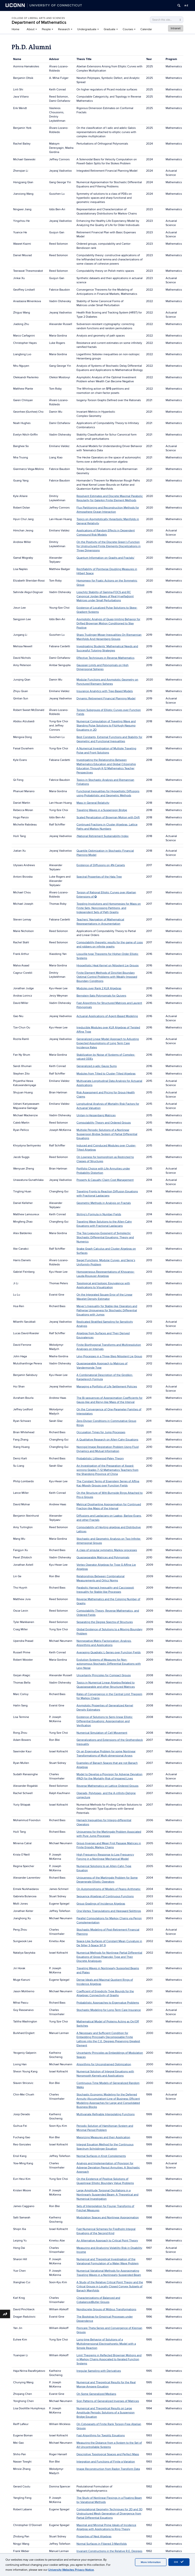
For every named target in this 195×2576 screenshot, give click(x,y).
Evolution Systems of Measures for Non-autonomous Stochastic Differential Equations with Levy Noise (109, 1664)
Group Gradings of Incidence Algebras (101, 1904)
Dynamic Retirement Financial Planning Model (106, 698)
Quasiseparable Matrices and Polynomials (103, 1557)
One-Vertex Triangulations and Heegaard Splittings (109, 1911)
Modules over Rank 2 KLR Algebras (99, 988)
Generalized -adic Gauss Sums (97, 1066)
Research (64, 29)
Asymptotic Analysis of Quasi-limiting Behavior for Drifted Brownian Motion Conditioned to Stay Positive (108, 623)
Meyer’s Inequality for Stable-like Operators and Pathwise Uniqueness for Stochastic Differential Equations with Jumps (107, 1310)
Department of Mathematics (39, 22)
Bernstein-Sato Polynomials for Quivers (101, 995)
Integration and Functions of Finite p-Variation (106, 2461)
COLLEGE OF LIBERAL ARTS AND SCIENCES (38, 18)
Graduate (109, 29)
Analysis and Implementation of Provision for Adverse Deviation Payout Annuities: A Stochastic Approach (108, 2168)
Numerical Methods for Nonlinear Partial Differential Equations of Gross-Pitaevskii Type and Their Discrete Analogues (109, 1957)
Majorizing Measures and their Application (103, 2137)
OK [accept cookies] (179, 2562)
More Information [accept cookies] (151, 2562)
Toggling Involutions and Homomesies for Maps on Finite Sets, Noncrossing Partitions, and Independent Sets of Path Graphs (109, 908)
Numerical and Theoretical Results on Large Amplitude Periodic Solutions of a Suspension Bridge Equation (106, 2413)
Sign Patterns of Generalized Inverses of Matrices (108, 2401)
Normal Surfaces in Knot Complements (101, 2156)
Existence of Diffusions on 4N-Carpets (101, 865)
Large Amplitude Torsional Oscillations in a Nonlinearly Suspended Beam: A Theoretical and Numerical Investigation (107, 2195)
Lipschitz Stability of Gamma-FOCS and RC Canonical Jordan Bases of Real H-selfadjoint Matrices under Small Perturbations (105, 596)
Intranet (176, 28)
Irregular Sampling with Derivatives (99, 2371)
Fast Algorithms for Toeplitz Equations (101, 2435)
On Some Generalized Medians (96, 2394)
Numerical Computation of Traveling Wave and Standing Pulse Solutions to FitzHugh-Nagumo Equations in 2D (106, 726)
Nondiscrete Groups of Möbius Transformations (106, 2309)
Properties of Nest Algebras (94, 2536)
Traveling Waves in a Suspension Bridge (102, 810)
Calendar (146, 29)
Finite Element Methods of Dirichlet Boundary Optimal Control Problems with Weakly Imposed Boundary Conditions (107, 977)
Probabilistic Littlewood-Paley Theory (100, 1458)
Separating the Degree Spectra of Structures (105, 1622)
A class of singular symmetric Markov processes (107, 1550)
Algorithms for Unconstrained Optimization (104, 2064)
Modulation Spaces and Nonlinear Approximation (108, 2217)
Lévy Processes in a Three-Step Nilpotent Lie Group (109, 1356)
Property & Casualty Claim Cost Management (105, 1180)
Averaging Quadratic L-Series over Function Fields (109, 1652)
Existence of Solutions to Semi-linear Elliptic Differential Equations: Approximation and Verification (105, 1721)
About (31, 29)
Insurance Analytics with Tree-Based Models (105, 691)
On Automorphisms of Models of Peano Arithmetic (109, 1889)
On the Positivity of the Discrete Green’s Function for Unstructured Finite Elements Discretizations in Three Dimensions (109, 546)
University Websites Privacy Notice (71, 2570)
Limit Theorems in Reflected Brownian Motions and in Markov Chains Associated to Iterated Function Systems (109, 2359)
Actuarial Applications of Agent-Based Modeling (107, 1016)
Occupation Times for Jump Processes (101, 1432)
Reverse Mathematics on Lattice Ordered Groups (107, 1786)
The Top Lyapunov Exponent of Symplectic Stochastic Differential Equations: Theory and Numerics (105, 1237)
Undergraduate (86, 29)
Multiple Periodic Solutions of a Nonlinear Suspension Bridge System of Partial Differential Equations (107, 1134)
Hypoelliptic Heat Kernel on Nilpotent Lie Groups (108, 965)
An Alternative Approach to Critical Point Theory (107, 2240)
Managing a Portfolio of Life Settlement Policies (107, 1386)
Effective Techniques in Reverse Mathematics (105, 658)
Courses (128, 29)
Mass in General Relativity (93, 803)
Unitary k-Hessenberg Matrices (96, 1115)
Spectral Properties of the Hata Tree (99, 877)
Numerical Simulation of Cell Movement (102, 1733)
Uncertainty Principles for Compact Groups (104, 1675)
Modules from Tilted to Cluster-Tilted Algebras (106, 1073)
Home (15, 29)
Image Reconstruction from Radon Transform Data (108, 2469)
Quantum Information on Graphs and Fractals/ (105, 558)
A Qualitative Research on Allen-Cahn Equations (107, 1439)
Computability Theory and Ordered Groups (104, 1122)
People (46, 29)
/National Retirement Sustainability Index (103, 836)
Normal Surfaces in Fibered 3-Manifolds (102, 2544)
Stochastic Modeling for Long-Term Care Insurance (109, 2010)
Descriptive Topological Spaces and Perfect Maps (108, 2454)
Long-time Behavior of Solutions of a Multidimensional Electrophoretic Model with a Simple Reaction (106, 2344)
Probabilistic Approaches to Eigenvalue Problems (108, 2003)
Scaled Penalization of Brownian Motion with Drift (108, 817)
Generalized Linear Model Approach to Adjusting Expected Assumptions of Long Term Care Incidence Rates (108, 1043)
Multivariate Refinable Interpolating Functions (106, 2114)
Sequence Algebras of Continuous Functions (105, 1896)
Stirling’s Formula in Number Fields (99, 1214)
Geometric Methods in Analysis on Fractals (104, 1203)
